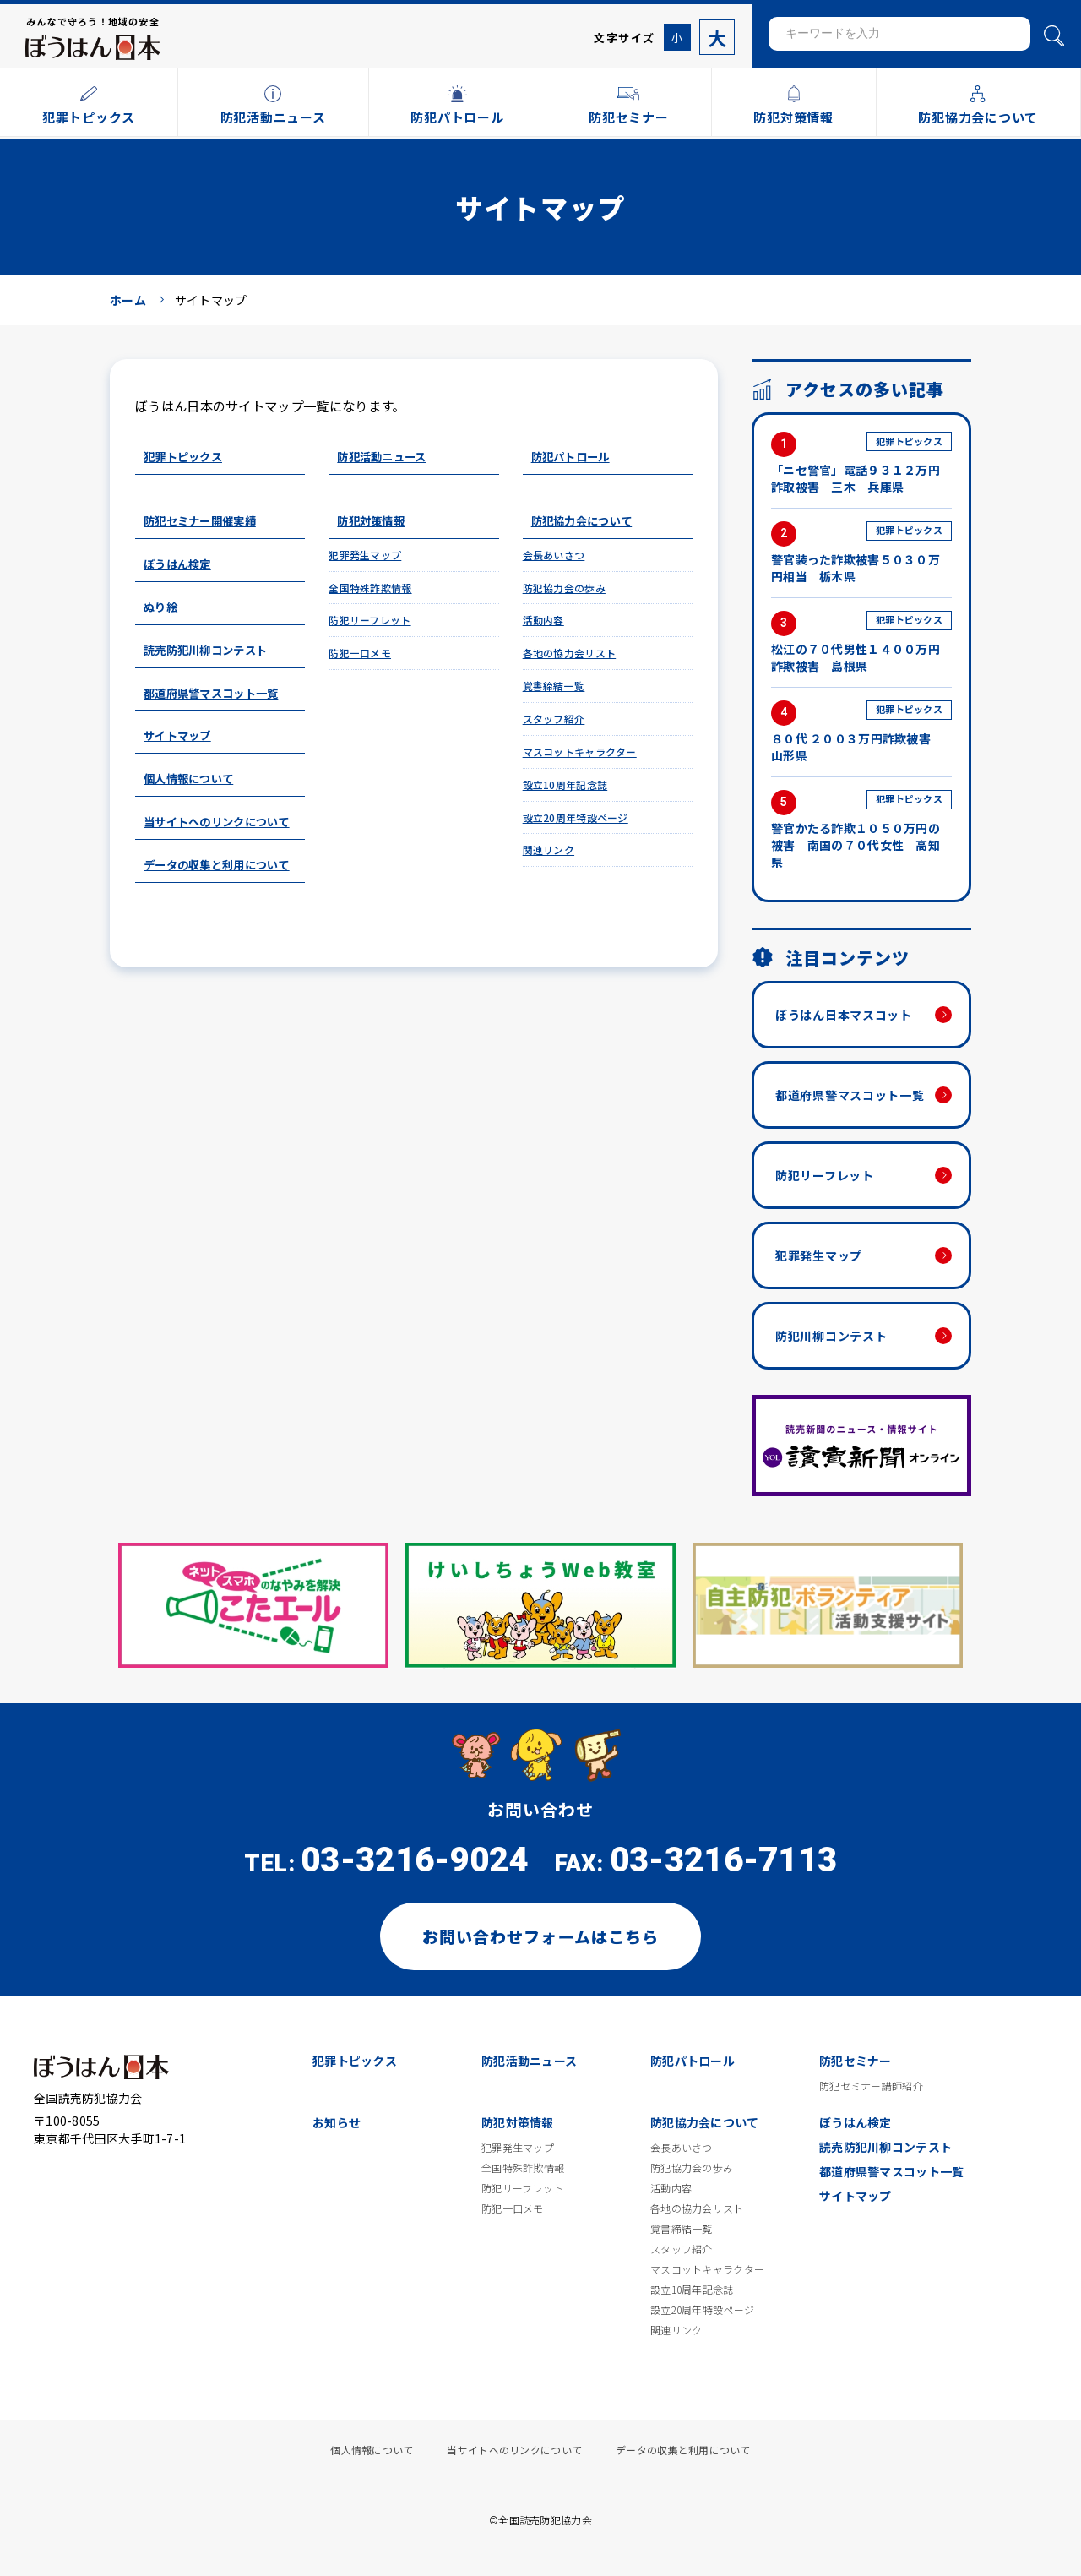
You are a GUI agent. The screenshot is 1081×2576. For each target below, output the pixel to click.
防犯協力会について (582, 521)
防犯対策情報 (371, 521)
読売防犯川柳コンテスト (205, 650)
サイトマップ (177, 735)
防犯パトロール (570, 457)
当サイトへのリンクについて (217, 822)
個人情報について (188, 779)
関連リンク (548, 849)
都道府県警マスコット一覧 (211, 693)
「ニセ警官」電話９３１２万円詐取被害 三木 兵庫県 (861, 463)
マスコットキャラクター (580, 751)
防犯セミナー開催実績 (200, 521)
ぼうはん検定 (177, 564)
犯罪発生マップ (365, 554)
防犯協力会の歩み (564, 587)
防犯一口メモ (360, 652)
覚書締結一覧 (554, 685)
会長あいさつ (554, 554)
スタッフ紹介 (554, 718)
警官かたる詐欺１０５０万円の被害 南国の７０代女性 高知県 (861, 830)
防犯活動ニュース (381, 457)
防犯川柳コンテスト (831, 1335)
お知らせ (336, 2122)
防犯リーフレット (369, 620)
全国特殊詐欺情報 (370, 587)
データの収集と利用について (217, 865)
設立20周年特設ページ (575, 817)
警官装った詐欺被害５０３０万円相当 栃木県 (861, 553)
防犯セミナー (855, 2061)
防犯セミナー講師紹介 (871, 2086)
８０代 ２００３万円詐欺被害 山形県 (861, 732)
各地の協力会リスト (570, 652)
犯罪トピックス (183, 457)
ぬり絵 (160, 607)
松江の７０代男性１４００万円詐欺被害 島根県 (861, 642)
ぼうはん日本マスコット (843, 1014)
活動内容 (543, 620)
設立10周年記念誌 (565, 784)
